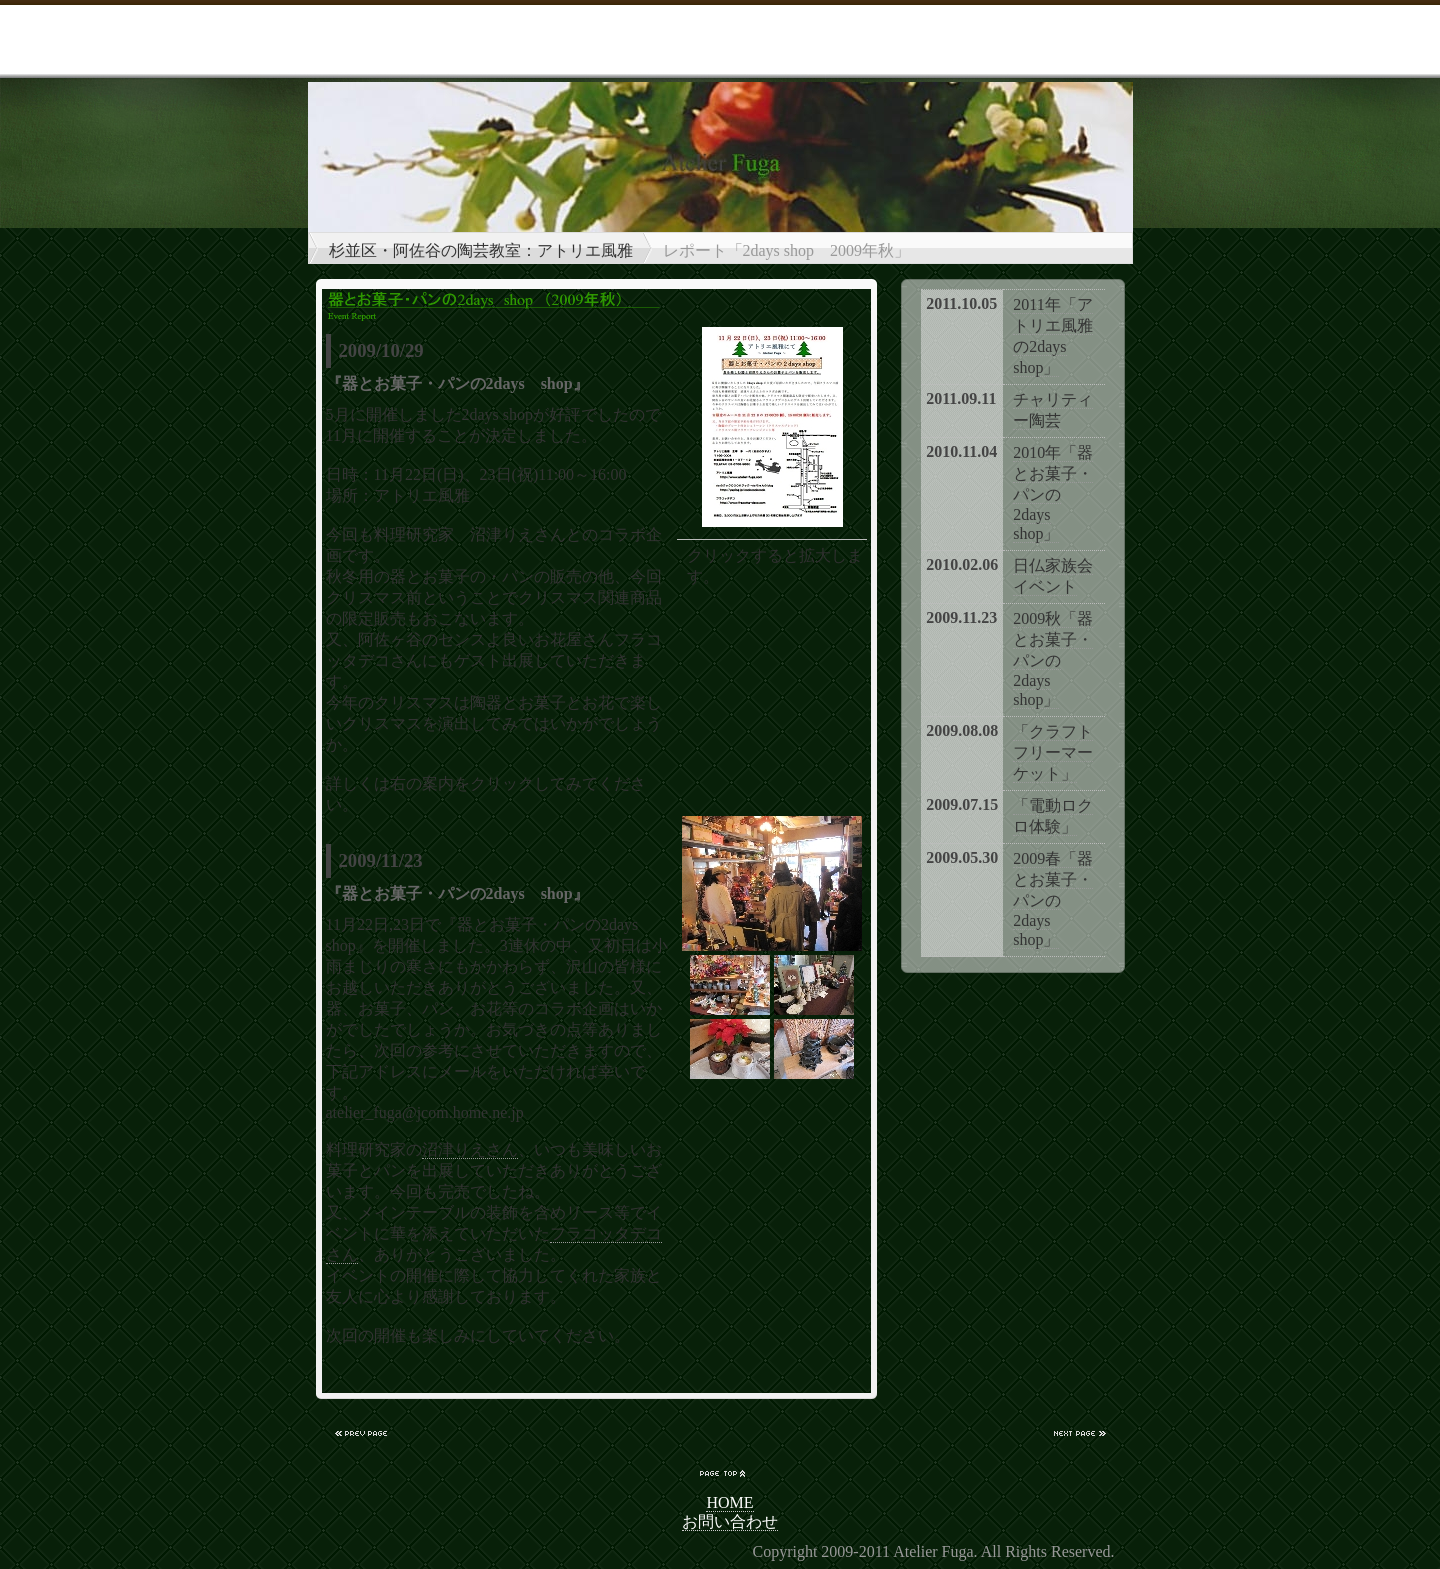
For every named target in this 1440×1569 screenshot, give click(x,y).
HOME (729, 1502)
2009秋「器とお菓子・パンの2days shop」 (1053, 659)
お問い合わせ (730, 1521)
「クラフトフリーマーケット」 (1053, 752)
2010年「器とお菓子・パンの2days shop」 (1053, 493)
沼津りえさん (470, 1149)
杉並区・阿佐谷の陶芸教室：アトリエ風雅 (481, 250)
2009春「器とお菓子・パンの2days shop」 (1053, 899)
